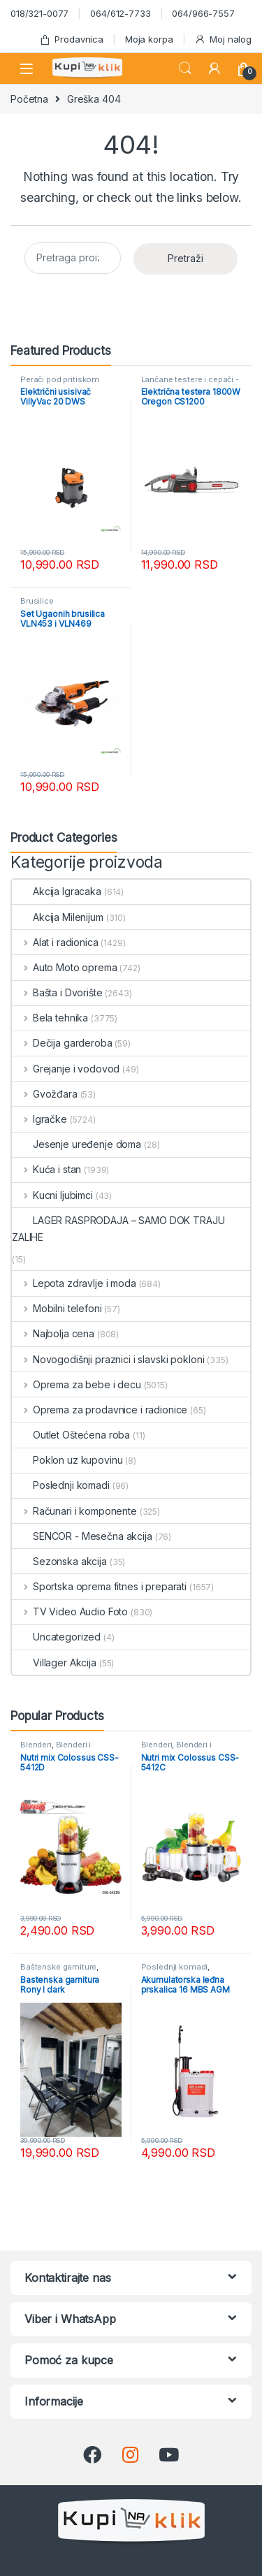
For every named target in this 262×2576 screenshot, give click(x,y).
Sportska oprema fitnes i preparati (99, 1586)
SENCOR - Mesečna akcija (82, 1536)
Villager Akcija (54, 1662)
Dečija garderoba (62, 1043)
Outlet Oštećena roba (71, 1435)
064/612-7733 (120, 13)
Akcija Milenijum (57, 917)
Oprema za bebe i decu (76, 1384)
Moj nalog (223, 39)
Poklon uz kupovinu (67, 1460)
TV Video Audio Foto (70, 1611)
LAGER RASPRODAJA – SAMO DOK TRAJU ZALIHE (118, 1228)
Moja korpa (149, 39)
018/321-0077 (39, 13)
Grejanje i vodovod (65, 1069)
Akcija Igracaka (56, 891)
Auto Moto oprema (64, 967)
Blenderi (36, 1744)
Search (185, 68)
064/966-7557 (203, 13)
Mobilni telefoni (57, 1308)
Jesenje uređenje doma (76, 1144)
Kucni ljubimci (52, 1195)
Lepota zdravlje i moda (74, 1283)
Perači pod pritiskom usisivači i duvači (59, 383)
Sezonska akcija (59, 1561)
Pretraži (185, 258)
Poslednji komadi (61, 1485)
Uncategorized (56, 1637)
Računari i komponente (74, 1511)
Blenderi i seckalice (55, 1749)
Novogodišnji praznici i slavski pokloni (108, 1359)
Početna (29, 99)
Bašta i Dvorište (57, 992)
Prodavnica (71, 39)
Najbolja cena (53, 1333)
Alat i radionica (55, 942)
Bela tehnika (50, 1018)
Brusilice (37, 601)
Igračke (39, 1119)
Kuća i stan (46, 1169)
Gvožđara (45, 1094)
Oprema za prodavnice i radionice (99, 1410)
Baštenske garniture (58, 1967)
